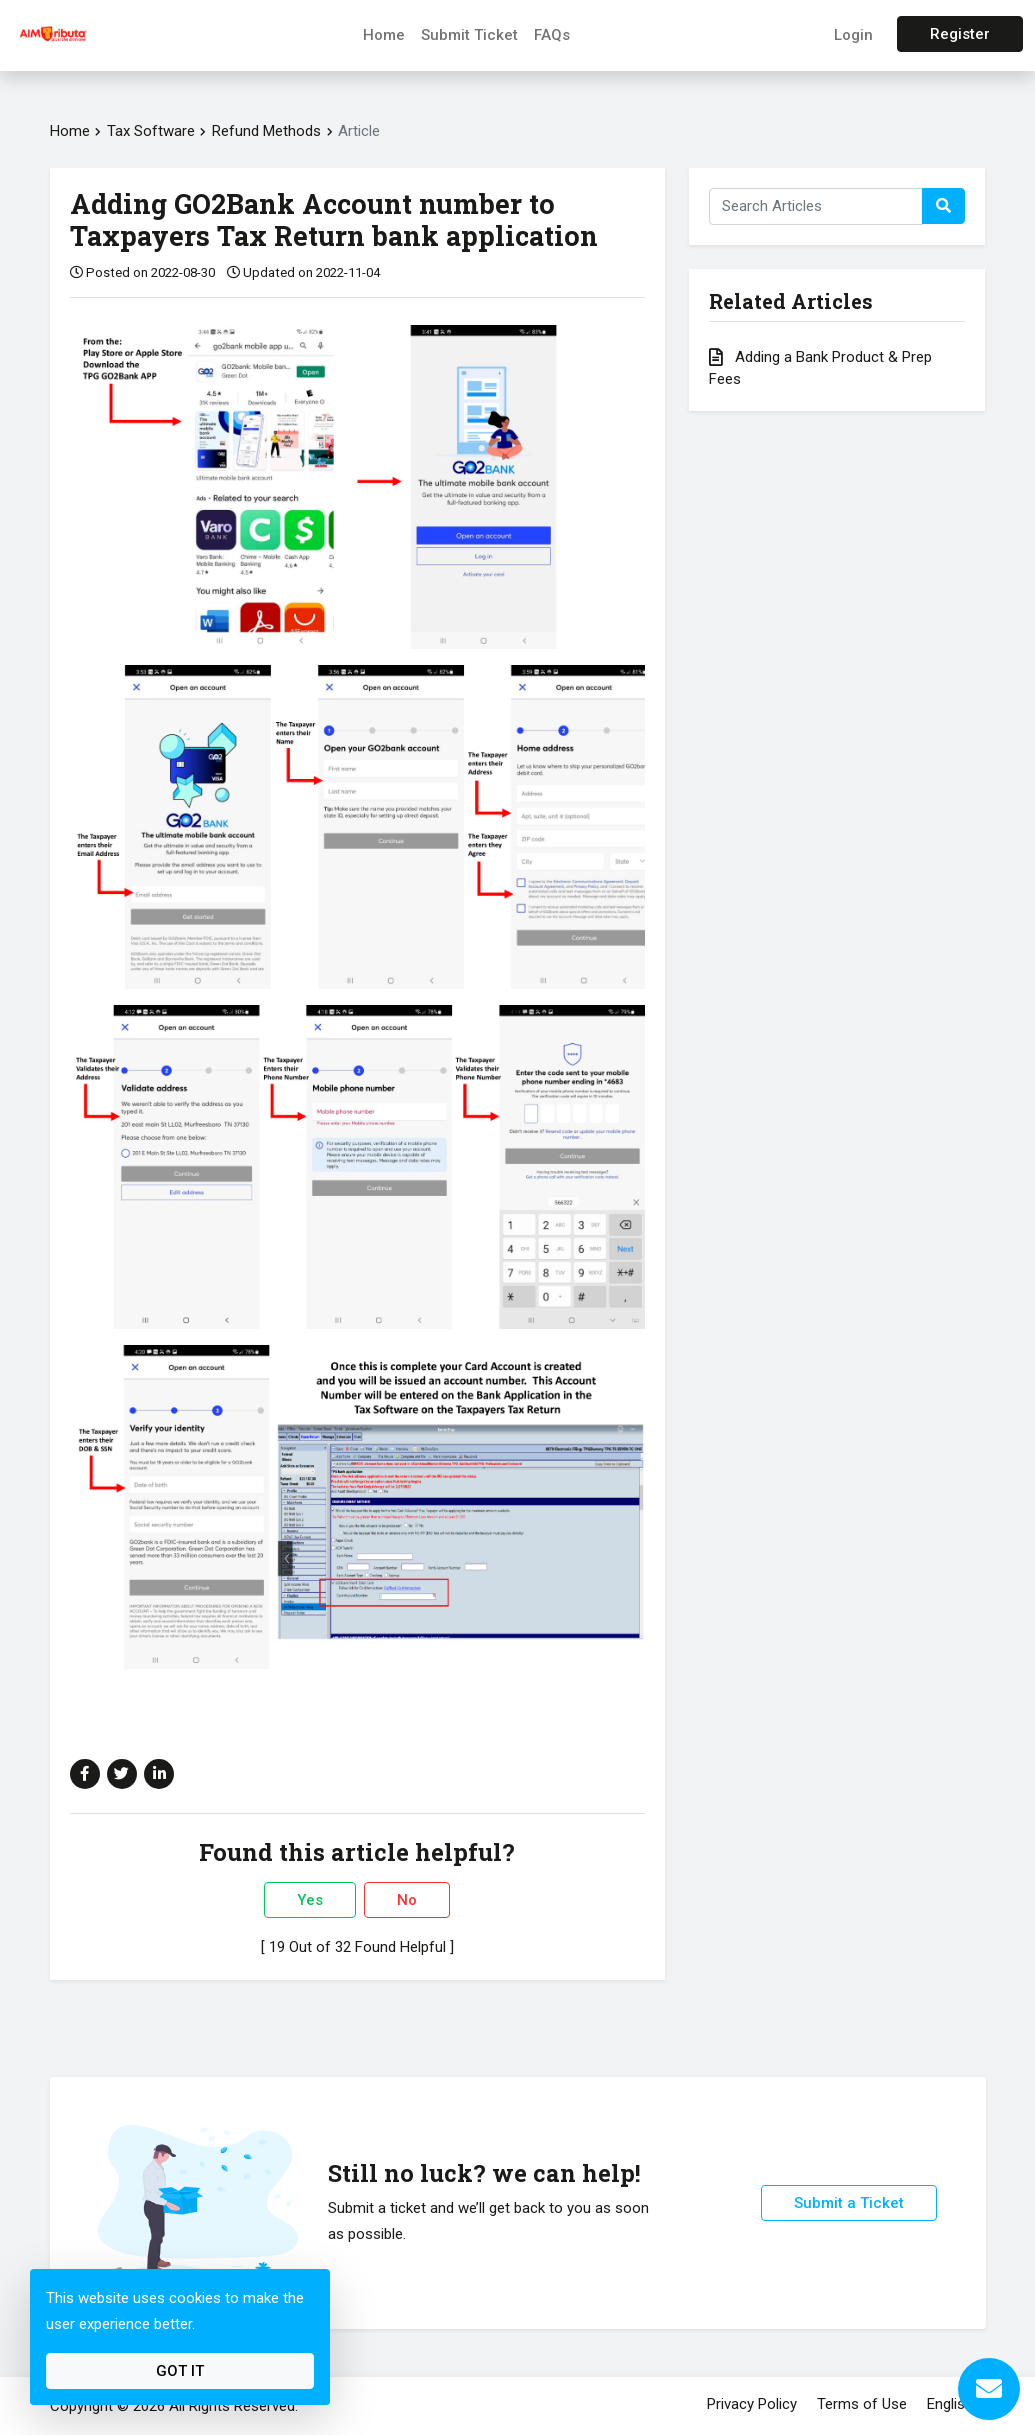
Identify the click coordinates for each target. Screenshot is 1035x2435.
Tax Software (151, 131)
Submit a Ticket (849, 2203)
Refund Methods (268, 131)
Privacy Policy (752, 2404)
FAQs (552, 35)
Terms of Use (862, 2404)
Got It (180, 2371)
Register (960, 34)
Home (384, 35)
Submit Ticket (469, 35)
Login (853, 35)
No (407, 1900)
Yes (310, 1900)
